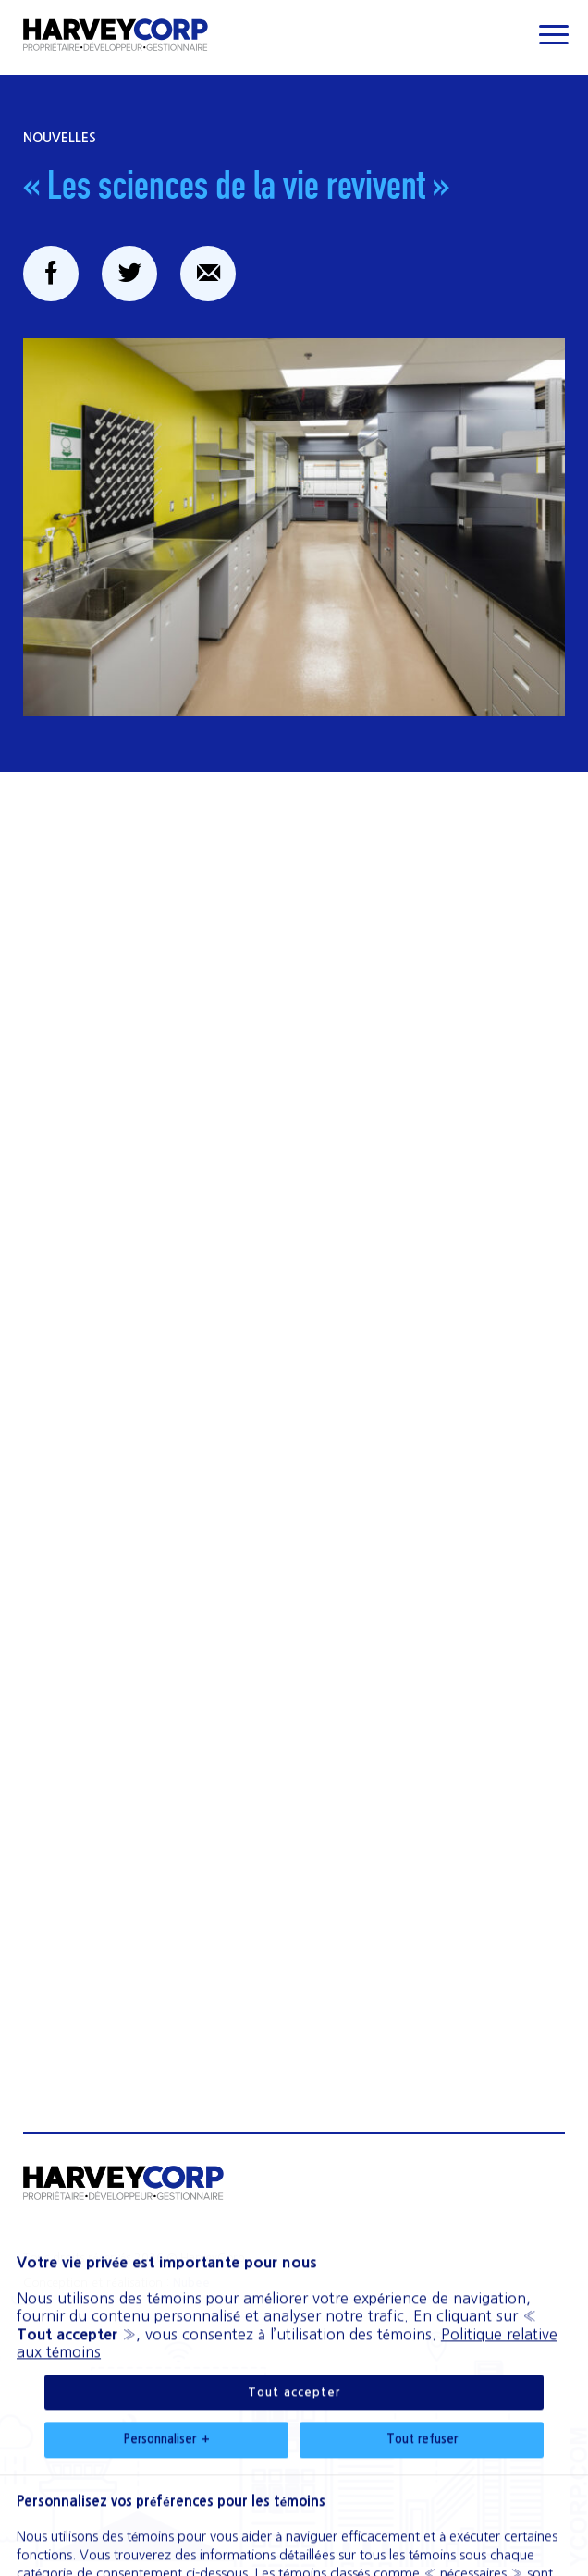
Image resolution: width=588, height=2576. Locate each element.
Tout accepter (294, 2228)
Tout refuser (422, 2275)
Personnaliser (166, 2275)
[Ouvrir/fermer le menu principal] (553, 34)
